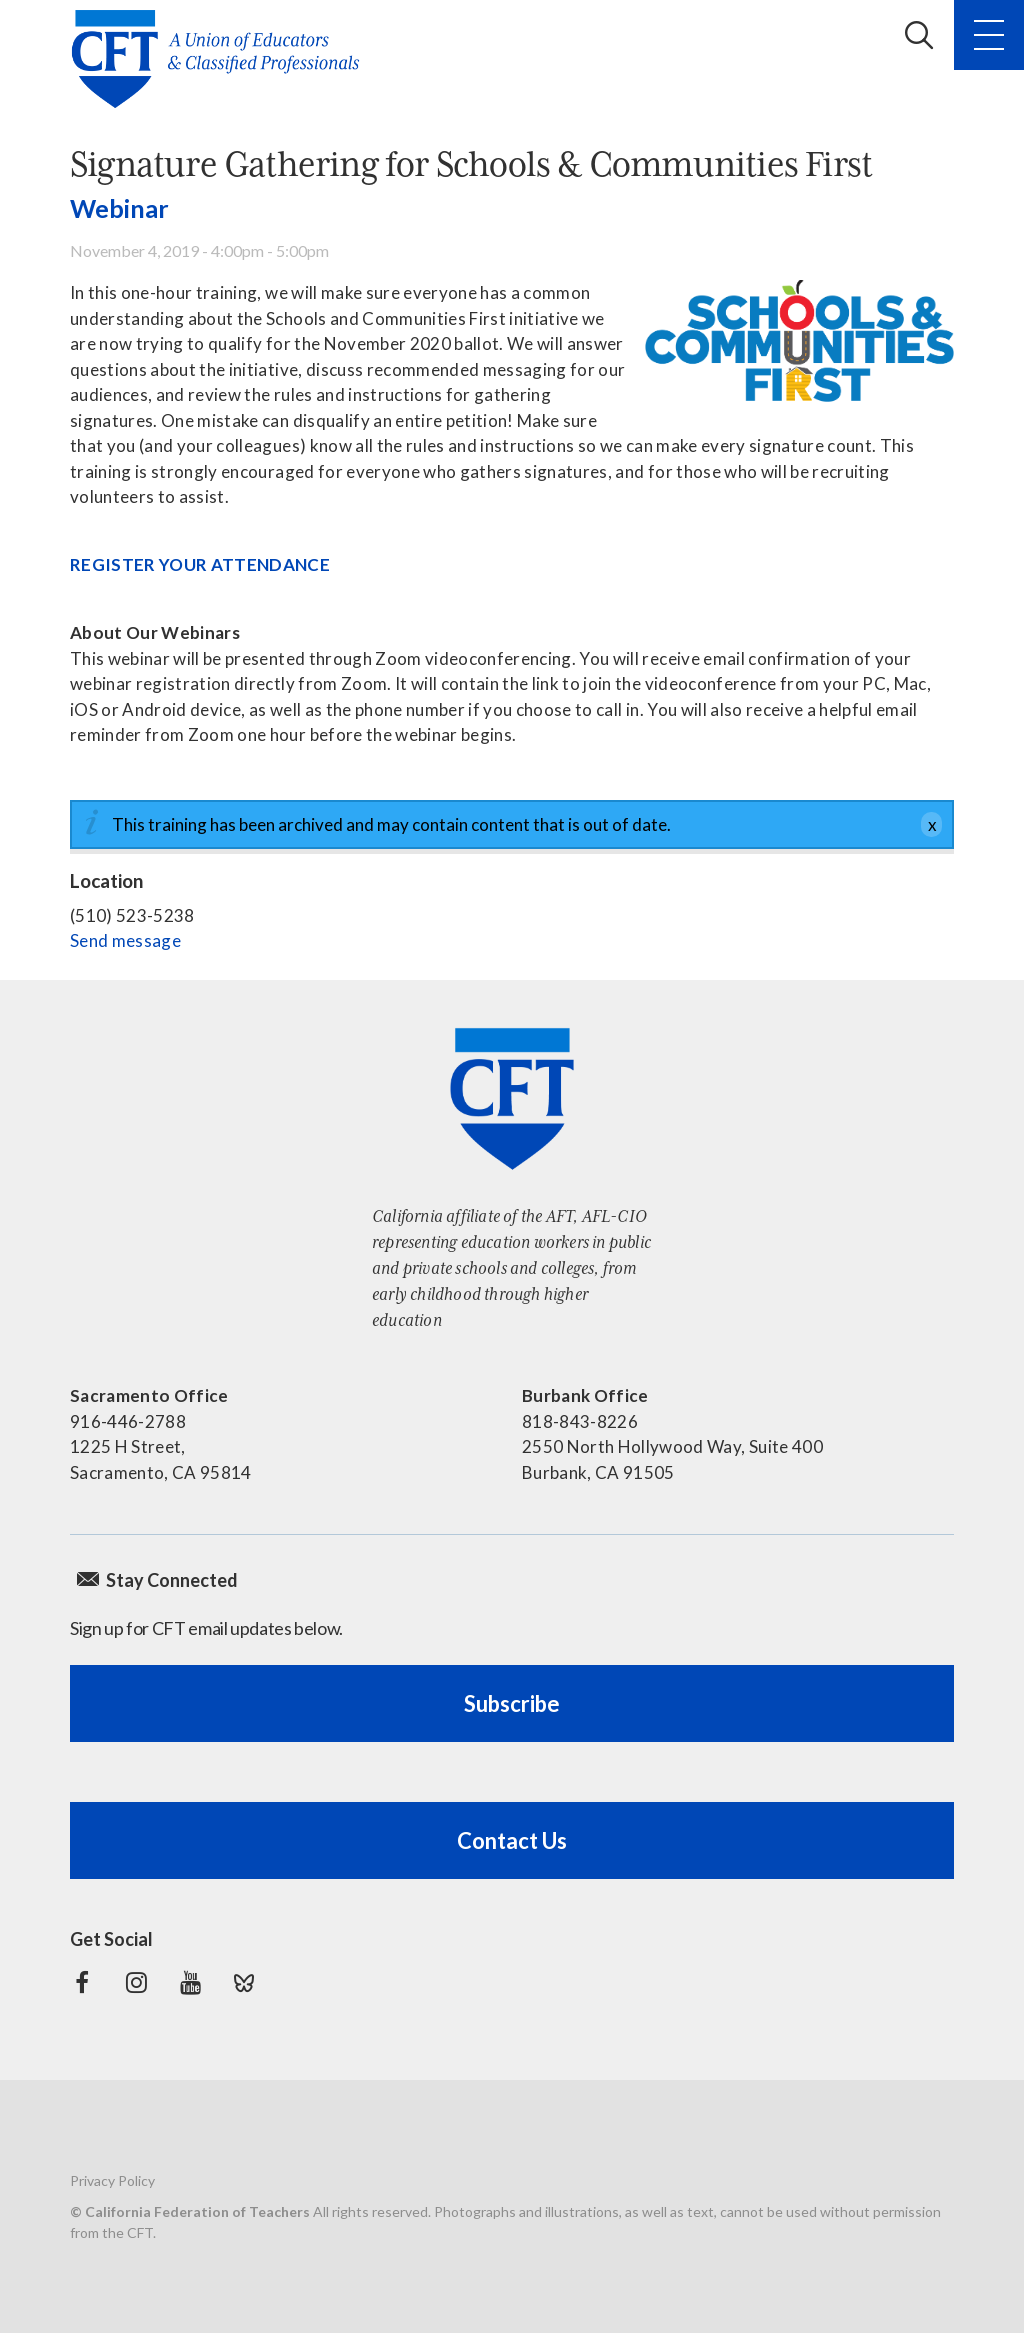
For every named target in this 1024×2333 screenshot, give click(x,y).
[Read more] (799, 342)
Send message (125, 940)
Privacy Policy (112, 2180)
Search (919, 35)
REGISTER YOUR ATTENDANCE (200, 564)
